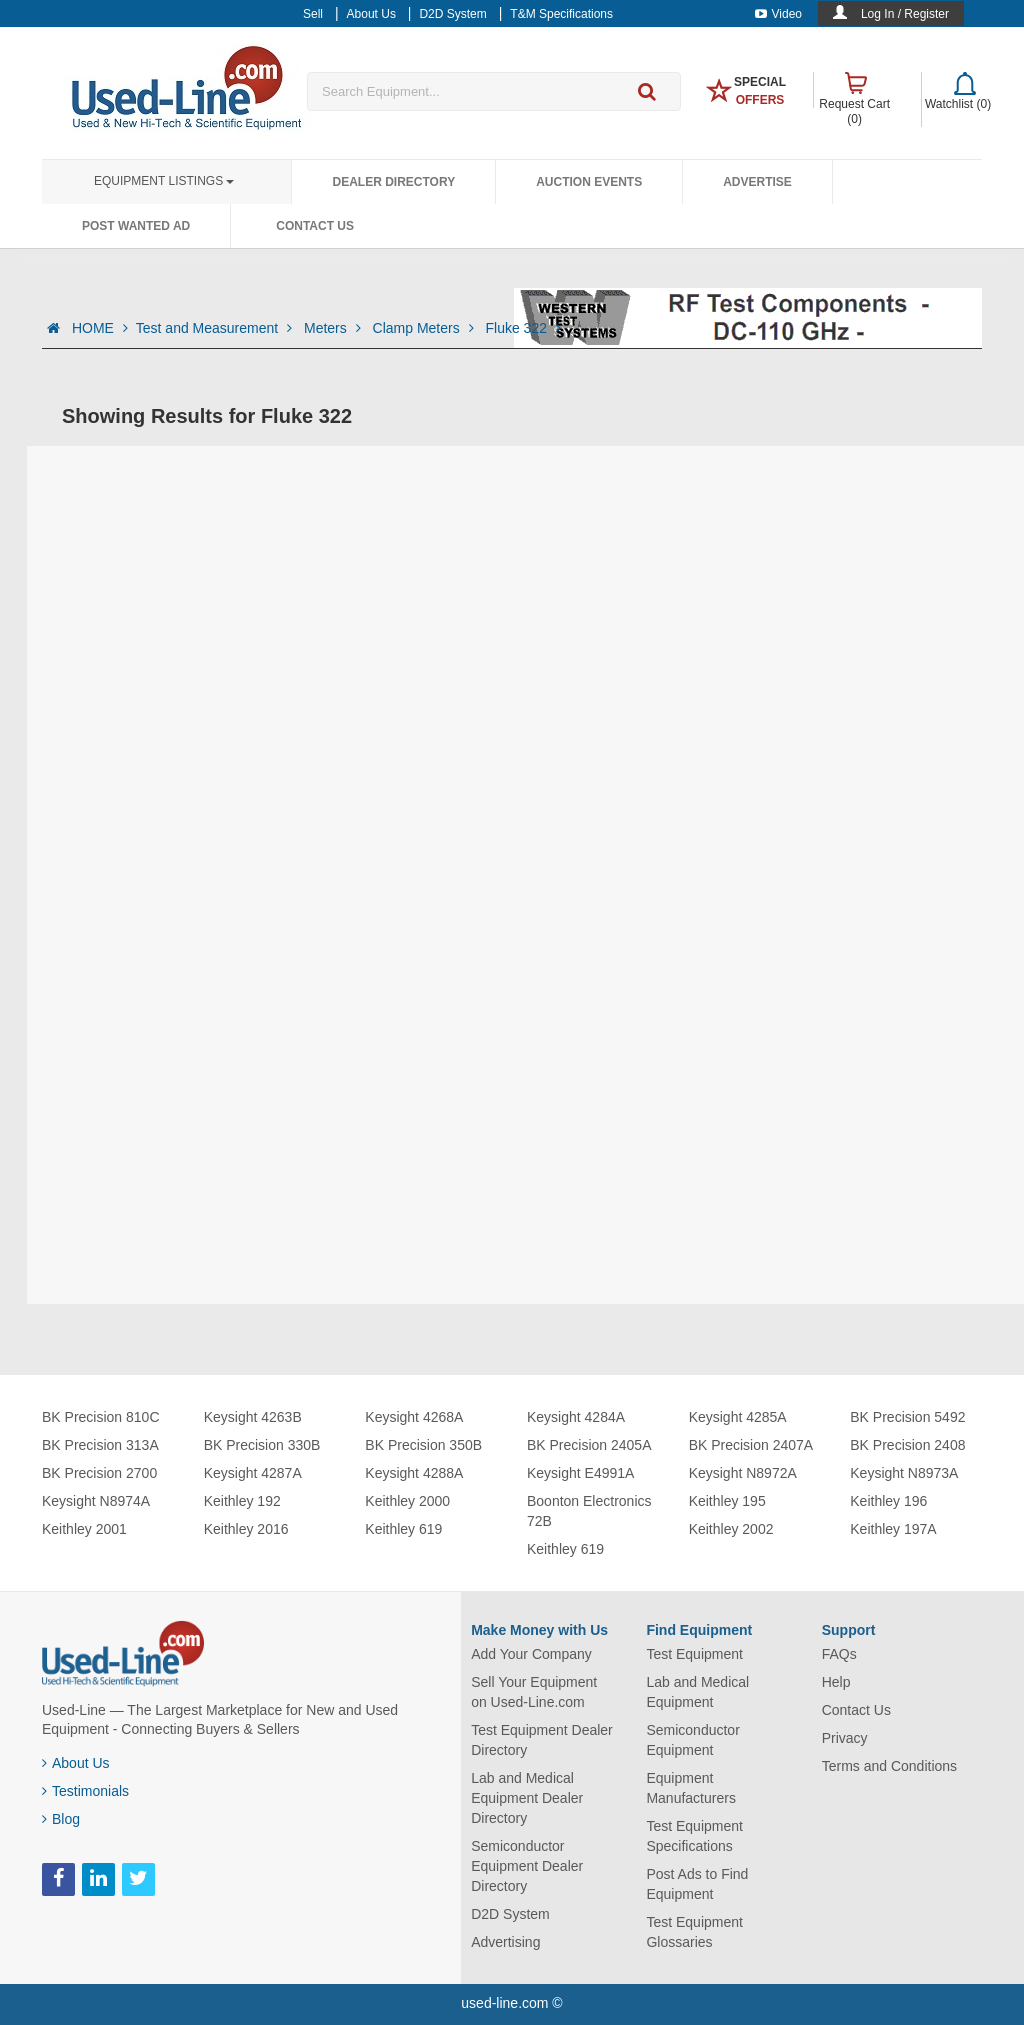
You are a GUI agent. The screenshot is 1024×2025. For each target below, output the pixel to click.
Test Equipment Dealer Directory (542, 1740)
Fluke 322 (522, 328)
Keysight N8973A (904, 1473)
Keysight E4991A (580, 1473)
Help (836, 1682)
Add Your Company (531, 1654)
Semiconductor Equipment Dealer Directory (527, 1866)
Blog (61, 1819)
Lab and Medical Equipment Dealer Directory (527, 1798)
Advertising (505, 1942)
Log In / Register (905, 14)
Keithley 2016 (246, 1529)
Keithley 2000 (407, 1501)
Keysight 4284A (576, 1417)
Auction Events (589, 182)
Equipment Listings (164, 181)
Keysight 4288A (414, 1473)
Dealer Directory (393, 182)
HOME (100, 328)
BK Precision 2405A (589, 1445)
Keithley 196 (888, 1501)
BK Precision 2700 (99, 1473)
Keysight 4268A (414, 1417)
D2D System (510, 1914)
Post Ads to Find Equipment (697, 1884)
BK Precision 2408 (907, 1445)
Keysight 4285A (738, 1417)
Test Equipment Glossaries (694, 1932)
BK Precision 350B (423, 1445)
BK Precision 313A (100, 1445)
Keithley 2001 (84, 1529)
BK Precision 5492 (907, 1417)
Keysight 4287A (253, 1473)
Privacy (845, 1738)
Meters (334, 328)
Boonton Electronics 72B (589, 1511)
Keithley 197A (893, 1529)
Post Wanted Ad (136, 226)
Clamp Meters (425, 328)
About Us (76, 1763)
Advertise (757, 182)
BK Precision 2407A (751, 1445)
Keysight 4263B (253, 1417)
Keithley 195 (727, 1501)
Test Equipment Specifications (694, 1836)
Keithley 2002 (731, 1529)
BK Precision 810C (101, 1417)
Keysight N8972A (743, 1473)
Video (778, 14)
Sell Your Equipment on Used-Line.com (534, 1692)
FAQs (839, 1654)
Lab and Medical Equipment (697, 1692)
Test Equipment (694, 1654)
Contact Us (315, 226)
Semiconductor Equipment (692, 1740)
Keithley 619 (403, 1529)
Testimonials (85, 1791)
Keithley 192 (242, 1501)
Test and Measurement (216, 328)
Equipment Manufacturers (690, 1788)
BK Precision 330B (262, 1445)
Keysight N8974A (96, 1501)
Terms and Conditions (889, 1766)
